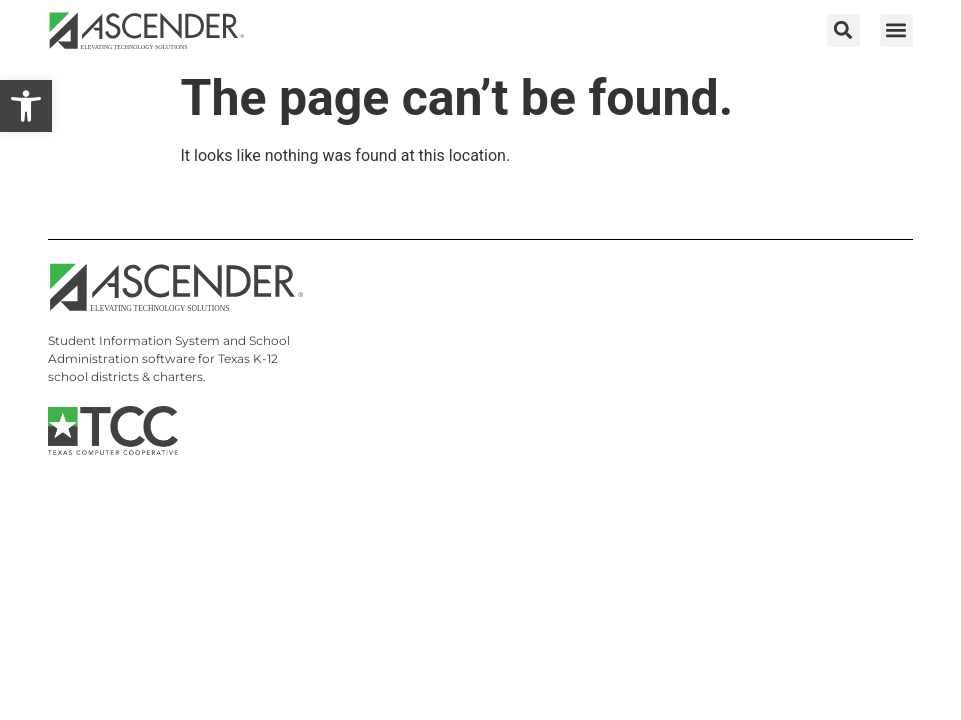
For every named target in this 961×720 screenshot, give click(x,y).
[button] (843, 30)
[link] (26, 106)
